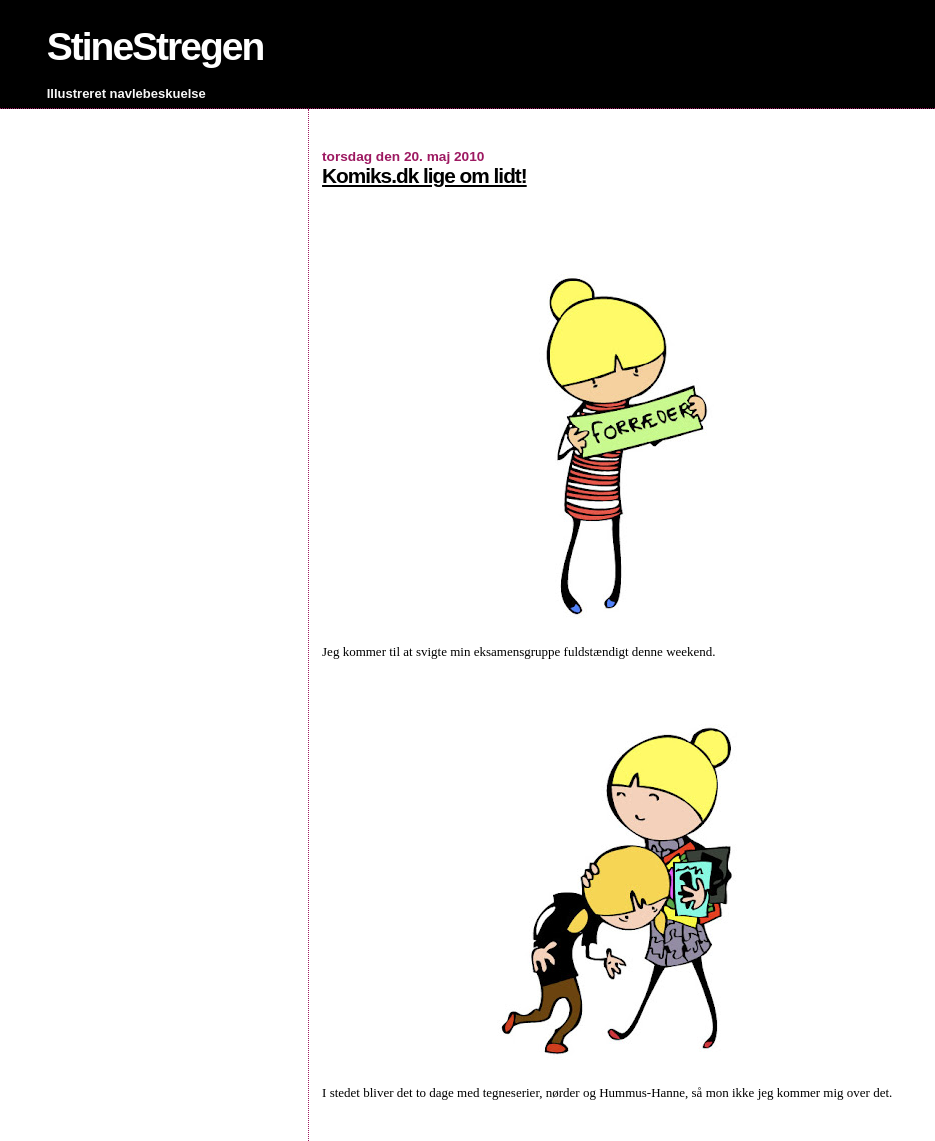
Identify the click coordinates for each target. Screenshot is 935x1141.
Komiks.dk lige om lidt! (424, 175)
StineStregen (155, 46)
